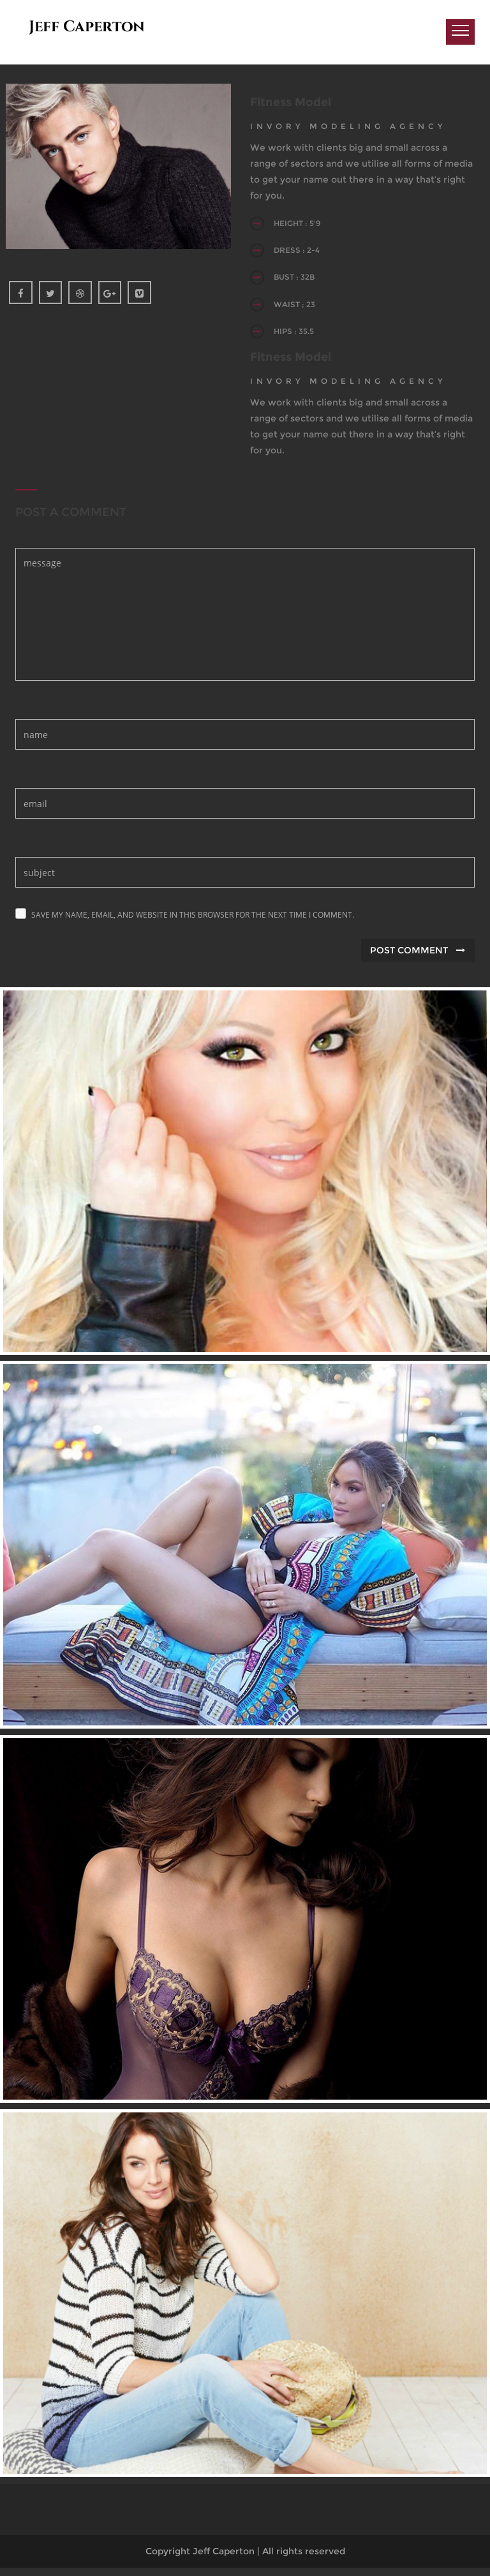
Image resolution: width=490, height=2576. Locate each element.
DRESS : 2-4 (302, 253)
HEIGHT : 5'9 (302, 224)
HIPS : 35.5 (299, 339)
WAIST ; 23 (299, 310)
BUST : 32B (299, 282)
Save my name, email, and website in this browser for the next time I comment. (192, 923)
